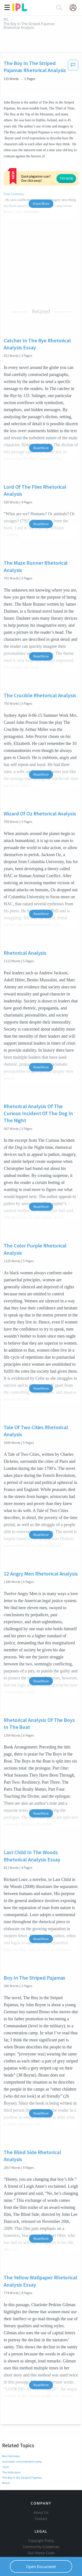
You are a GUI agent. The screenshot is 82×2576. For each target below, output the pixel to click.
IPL (6, 20)
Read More (41, 410)
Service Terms (41, 2534)
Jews (5, 2429)
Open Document (41, 2566)
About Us (41, 2481)
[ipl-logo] (19, 9)
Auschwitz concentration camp (22, 2424)
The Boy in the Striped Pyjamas (22, 2440)
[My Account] (75, 7)
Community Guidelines (41, 2516)
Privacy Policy (41, 2528)
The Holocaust (11, 2434)
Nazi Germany (11, 2418)
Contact (41, 2487)
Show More (41, 165)
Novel (6, 2445)
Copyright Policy (41, 2509)
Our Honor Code (41, 2522)
